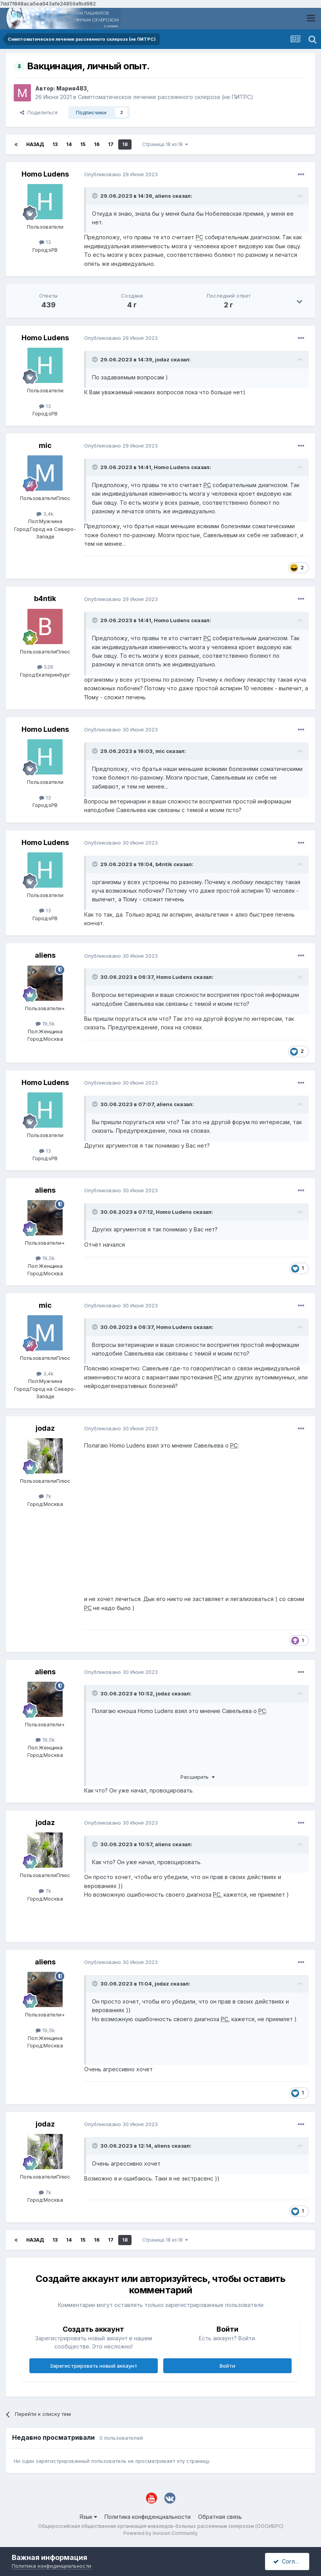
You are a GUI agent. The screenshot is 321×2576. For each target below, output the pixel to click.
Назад (35, 144)
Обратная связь (220, 2516)
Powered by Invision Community (160, 2533)
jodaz (162, 359)
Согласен (290, 2561)
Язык (88, 2516)
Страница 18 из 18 (165, 144)
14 (69, 144)
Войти (227, 2366)
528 (45, 667)
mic (45, 445)
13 (55, 144)
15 (82, 144)
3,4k (45, 514)
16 (96, 144)
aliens (163, 196)
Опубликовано (121, 174)
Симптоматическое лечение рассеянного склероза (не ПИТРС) (165, 97)
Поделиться (39, 112)
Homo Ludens (45, 174)
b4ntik (45, 598)
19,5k (45, 1023)
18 (125, 144)
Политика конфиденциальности (148, 2516)
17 (111, 144)
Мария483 (71, 88)
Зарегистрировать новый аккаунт (93, 2366)
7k (45, 1496)
